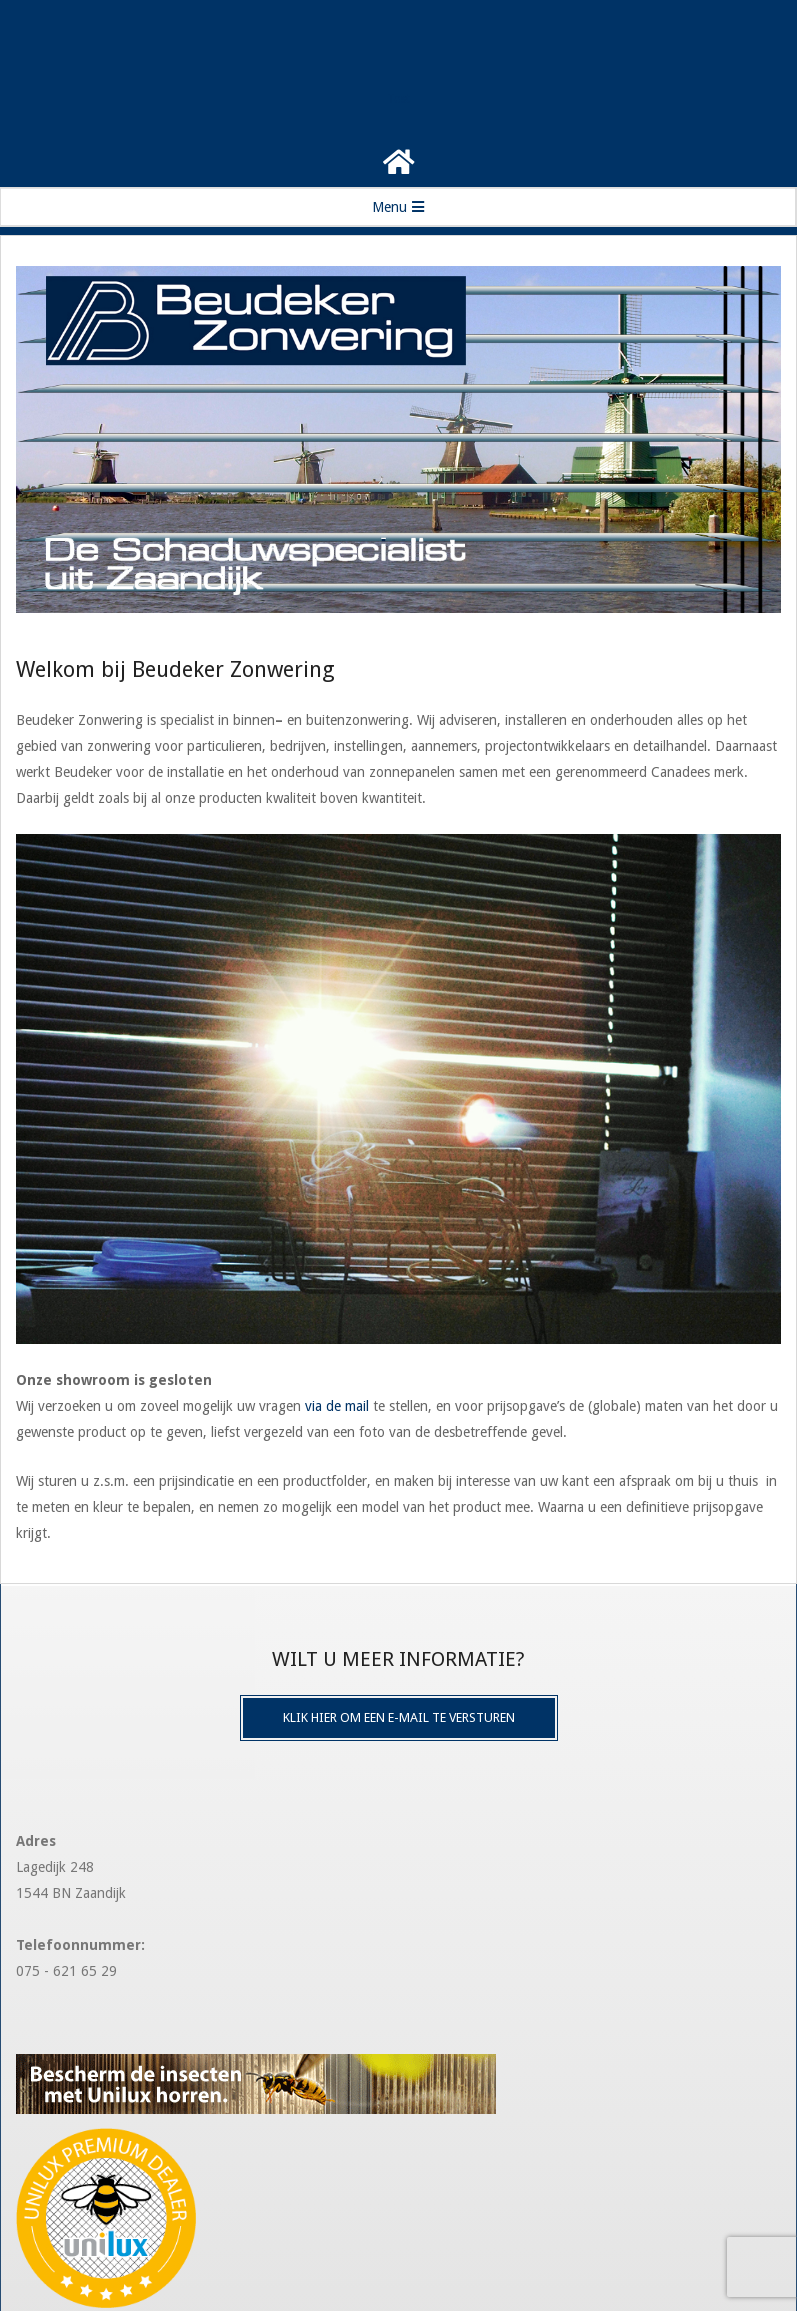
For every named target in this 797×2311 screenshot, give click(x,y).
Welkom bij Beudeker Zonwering (175, 669)
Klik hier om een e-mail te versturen (399, 1717)
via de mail (337, 1406)
